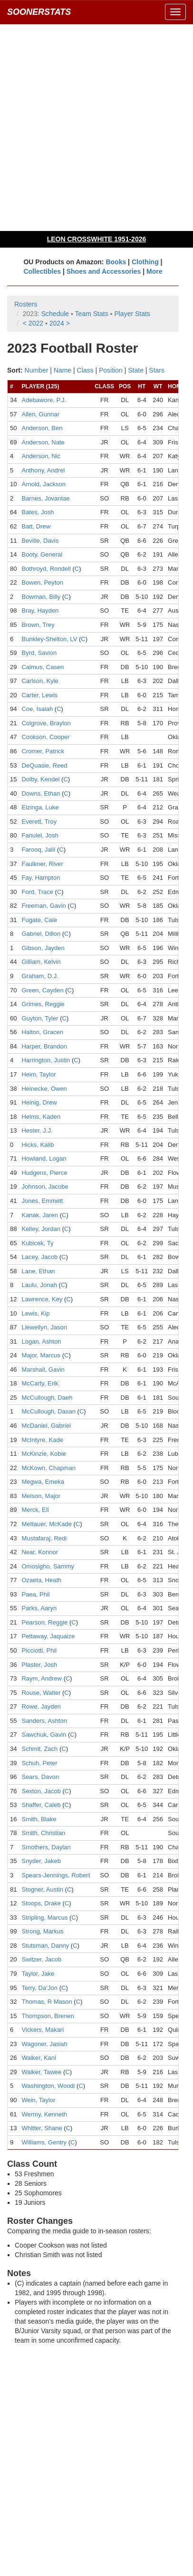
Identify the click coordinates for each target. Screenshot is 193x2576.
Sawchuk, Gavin (43, 1734)
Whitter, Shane (41, 2128)
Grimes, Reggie (42, 1004)
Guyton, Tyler (39, 1018)
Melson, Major (40, 1495)
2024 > (59, 323)
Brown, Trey (37, 624)
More (154, 271)
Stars (156, 370)
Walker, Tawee (41, 2072)
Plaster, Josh (39, 1664)
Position (111, 370)
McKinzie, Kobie (43, 1453)
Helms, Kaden (40, 1116)
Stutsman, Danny (45, 1945)
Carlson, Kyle (39, 680)
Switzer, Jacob (41, 1959)
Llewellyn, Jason (44, 1327)
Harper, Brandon (44, 1046)
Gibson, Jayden (42, 948)
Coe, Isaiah (37, 708)
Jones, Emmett (42, 1200)
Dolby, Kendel (40, 779)
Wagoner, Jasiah (44, 2043)
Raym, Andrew (41, 1678)
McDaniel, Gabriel (45, 1425)
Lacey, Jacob (39, 1256)
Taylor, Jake (37, 1973)
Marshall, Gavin (42, 1369)
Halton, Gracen (42, 1032)
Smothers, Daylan (45, 1847)
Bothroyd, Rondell (45, 568)
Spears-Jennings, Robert (55, 1875)
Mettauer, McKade (46, 1524)
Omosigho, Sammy (47, 1566)
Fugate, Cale (39, 919)
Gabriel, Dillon (40, 933)
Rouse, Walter (40, 1692)
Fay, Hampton (40, 877)
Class (85, 370)
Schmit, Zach (39, 1748)
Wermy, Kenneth (44, 2114)
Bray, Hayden (39, 610)
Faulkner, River (42, 863)
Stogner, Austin (42, 1889)
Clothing (145, 262)
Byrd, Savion (39, 652)
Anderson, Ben (41, 428)
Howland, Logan (43, 1158)
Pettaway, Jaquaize (48, 1636)
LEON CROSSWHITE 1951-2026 (96, 239)
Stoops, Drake (40, 1903)
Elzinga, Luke (39, 807)
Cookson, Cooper (45, 736)
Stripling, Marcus (44, 1917)
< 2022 (33, 323)
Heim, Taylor (38, 1074)
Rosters (25, 304)
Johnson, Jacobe (44, 1186)
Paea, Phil (35, 1594)
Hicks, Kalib (37, 1144)
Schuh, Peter (39, 1763)
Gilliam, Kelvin (40, 961)
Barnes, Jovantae (45, 498)
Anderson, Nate (42, 442)
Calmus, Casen (42, 667)
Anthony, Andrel (43, 470)
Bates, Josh (37, 512)
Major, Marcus (40, 1355)
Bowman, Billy (40, 596)
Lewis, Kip (35, 1313)
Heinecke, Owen (44, 1088)
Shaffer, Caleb (40, 1804)
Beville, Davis (39, 540)
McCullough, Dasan (48, 1411)
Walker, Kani (38, 2057)
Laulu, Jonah (39, 1284)
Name (62, 370)
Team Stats (91, 313)
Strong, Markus (42, 1931)
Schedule (55, 313)
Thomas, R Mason (46, 2001)
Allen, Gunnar (40, 414)
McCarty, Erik (39, 1383)
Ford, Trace (37, 891)
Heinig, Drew (39, 1102)
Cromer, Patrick (42, 751)
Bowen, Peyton (42, 582)
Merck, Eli (34, 1509)
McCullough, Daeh (46, 1397)
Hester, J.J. (36, 1130)
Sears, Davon (40, 1776)
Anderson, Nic (40, 456)
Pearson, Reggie (44, 1622)
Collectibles (42, 271)
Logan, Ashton (41, 1341)
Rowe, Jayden (40, 1706)
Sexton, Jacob (40, 1791)
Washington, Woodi (48, 2085)
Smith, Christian (43, 1832)
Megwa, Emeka (42, 1481)
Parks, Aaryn (39, 1608)
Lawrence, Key (41, 1299)
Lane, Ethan (38, 1271)
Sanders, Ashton (44, 1720)
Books (116, 262)
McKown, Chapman (48, 1467)
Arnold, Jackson (43, 484)
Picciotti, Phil (39, 1650)
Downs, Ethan (40, 793)
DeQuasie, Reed (44, 765)
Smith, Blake (38, 1819)
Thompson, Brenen (47, 2015)
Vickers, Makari (42, 2029)
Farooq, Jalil (38, 849)
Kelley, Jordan (40, 1228)
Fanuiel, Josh (39, 835)
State (136, 370)
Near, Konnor (39, 1552)
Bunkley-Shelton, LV (49, 639)
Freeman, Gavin (43, 905)
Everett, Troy (39, 821)
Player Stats (132, 313)
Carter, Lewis (39, 695)
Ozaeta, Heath (41, 1580)
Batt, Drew (35, 526)
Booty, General (41, 554)
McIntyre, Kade (42, 1439)
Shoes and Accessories (104, 271)
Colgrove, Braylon (45, 723)
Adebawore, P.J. (43, 400)
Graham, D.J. (39, 976)
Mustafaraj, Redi (44, 1538)
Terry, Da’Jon (39, 1987)
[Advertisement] (96, 127)
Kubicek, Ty (37, 1243)
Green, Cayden (42, 990)
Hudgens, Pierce (44, 1172)
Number (36, 370)
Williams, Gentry (44, 2142)
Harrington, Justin (45, 1060)
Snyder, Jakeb (40, 1861)
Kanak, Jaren (39, 1215)
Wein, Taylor (38, 2100)
